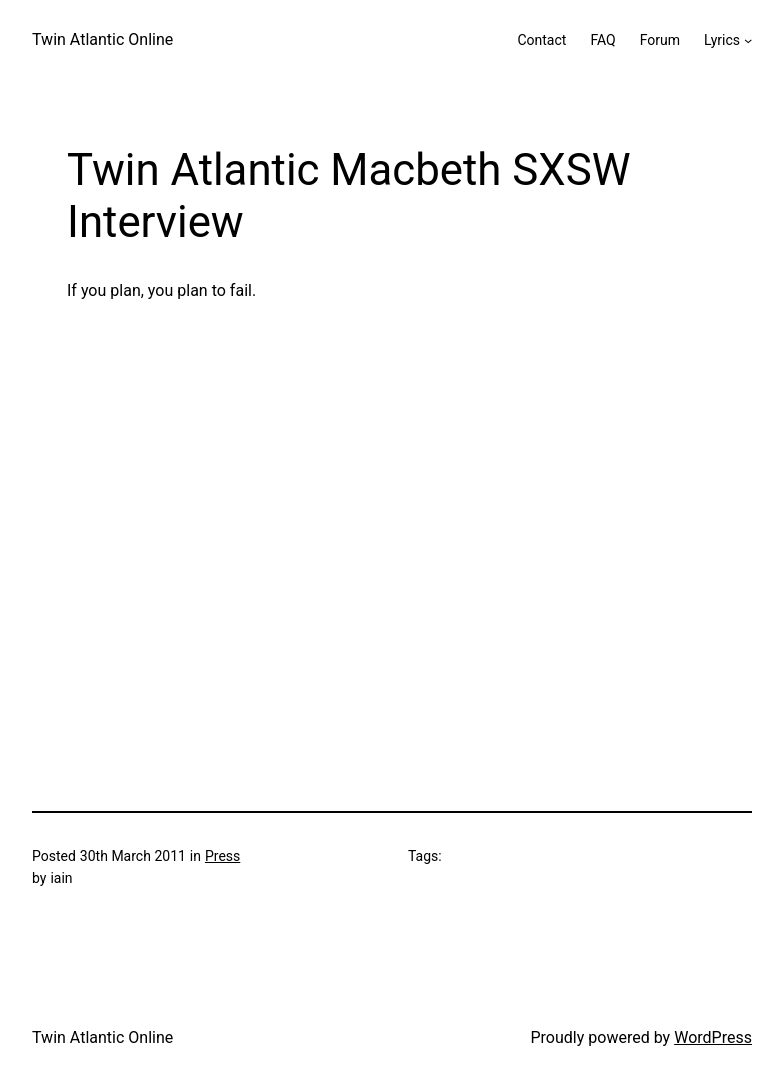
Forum (660, 40)
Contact (541, 40)
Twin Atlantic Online (102, 39)
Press (222, 856)
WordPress (713, 1037)
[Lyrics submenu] (748, 40)
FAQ (602, 40)
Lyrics (722, 40)
